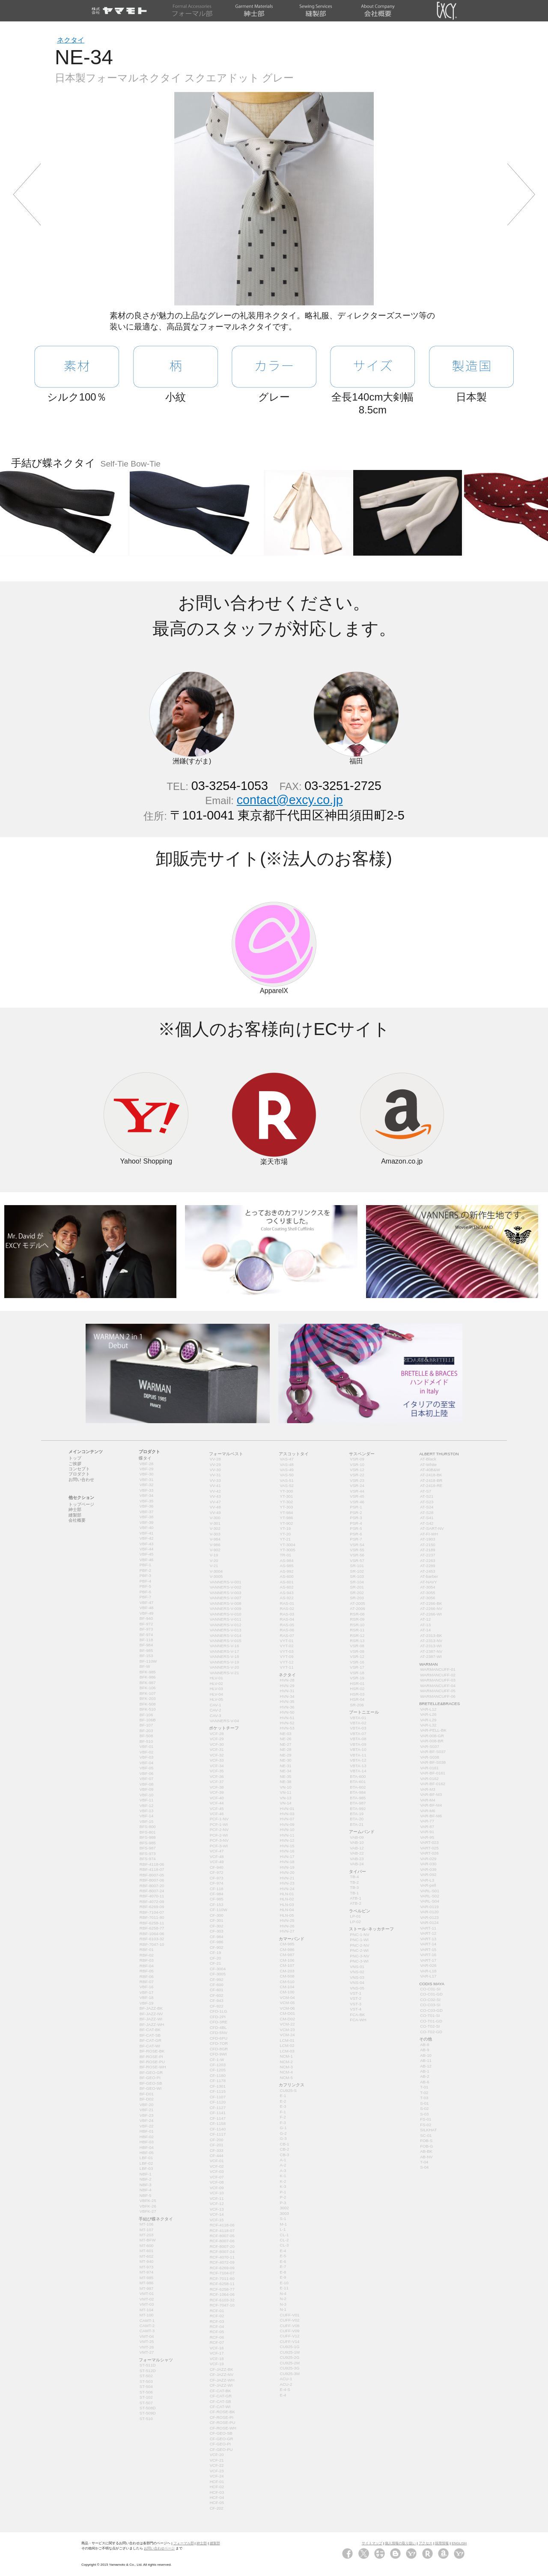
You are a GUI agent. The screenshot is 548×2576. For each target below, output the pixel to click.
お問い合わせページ (159, 2548)
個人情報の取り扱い (400, 2543)
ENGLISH (459, 2543)
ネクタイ (70, 40)
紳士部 (202, 2543)
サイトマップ (372, 2543)
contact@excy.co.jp (290, 800)
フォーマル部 (183, 2543)
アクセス (425, 2543)
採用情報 (442, 2543)
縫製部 (215, 2543)
